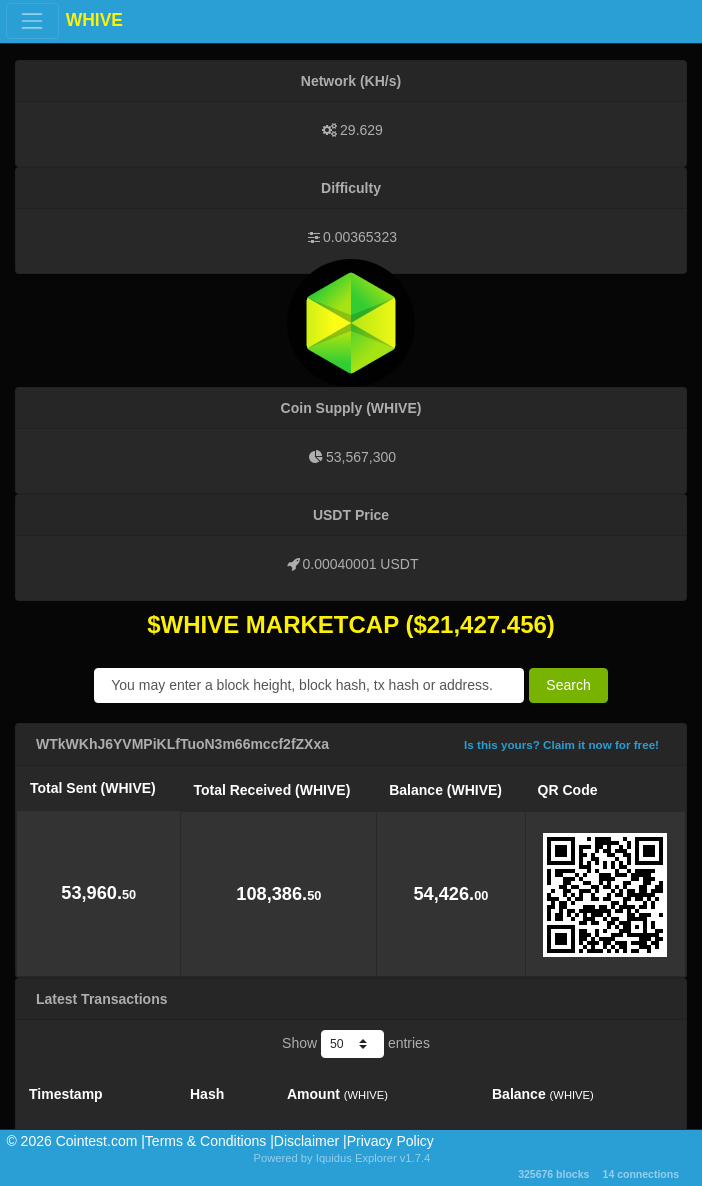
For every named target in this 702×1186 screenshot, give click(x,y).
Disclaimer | (310, 1141)
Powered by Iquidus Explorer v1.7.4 (342, 1158)
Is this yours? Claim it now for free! (561, 744)
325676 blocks (553, 1174)
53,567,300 (361, 457)
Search (568, 685)
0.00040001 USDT (361, 564)
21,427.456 (487, 624)
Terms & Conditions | (209, 1141)
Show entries (356, 1044)
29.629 (361, 130)
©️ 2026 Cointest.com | (75, 1141)
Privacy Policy (390, 1141)
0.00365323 (360, 237)
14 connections (641, 1174)
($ (415, 624)
